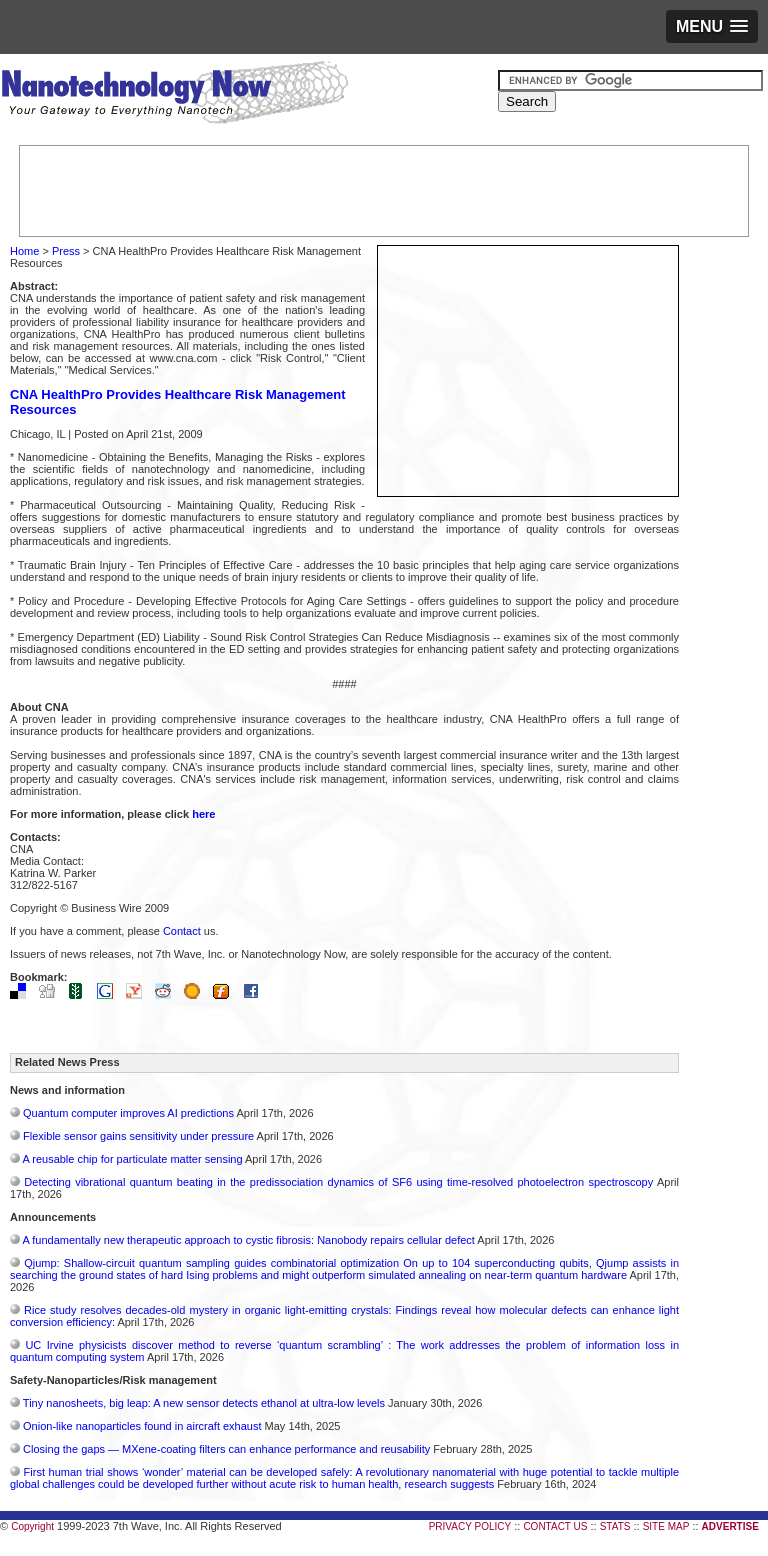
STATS (615, 1526)
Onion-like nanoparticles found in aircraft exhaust (142, 1426)
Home (24, 251)
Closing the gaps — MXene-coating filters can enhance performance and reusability (226, 1449)
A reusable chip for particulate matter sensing (132, 1159)
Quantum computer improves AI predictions (128, 1113)
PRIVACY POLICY (470, 1526)
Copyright (32, 1526)
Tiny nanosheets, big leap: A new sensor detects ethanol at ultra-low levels (204, 1403)
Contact (182, 931)
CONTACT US (555, 1526)
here (203, 814)
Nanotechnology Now (174, 95)
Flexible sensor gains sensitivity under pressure (138, 1136)
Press (66, 251)
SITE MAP (666, 1526)
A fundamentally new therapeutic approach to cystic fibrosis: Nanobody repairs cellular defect (248, 1240)
